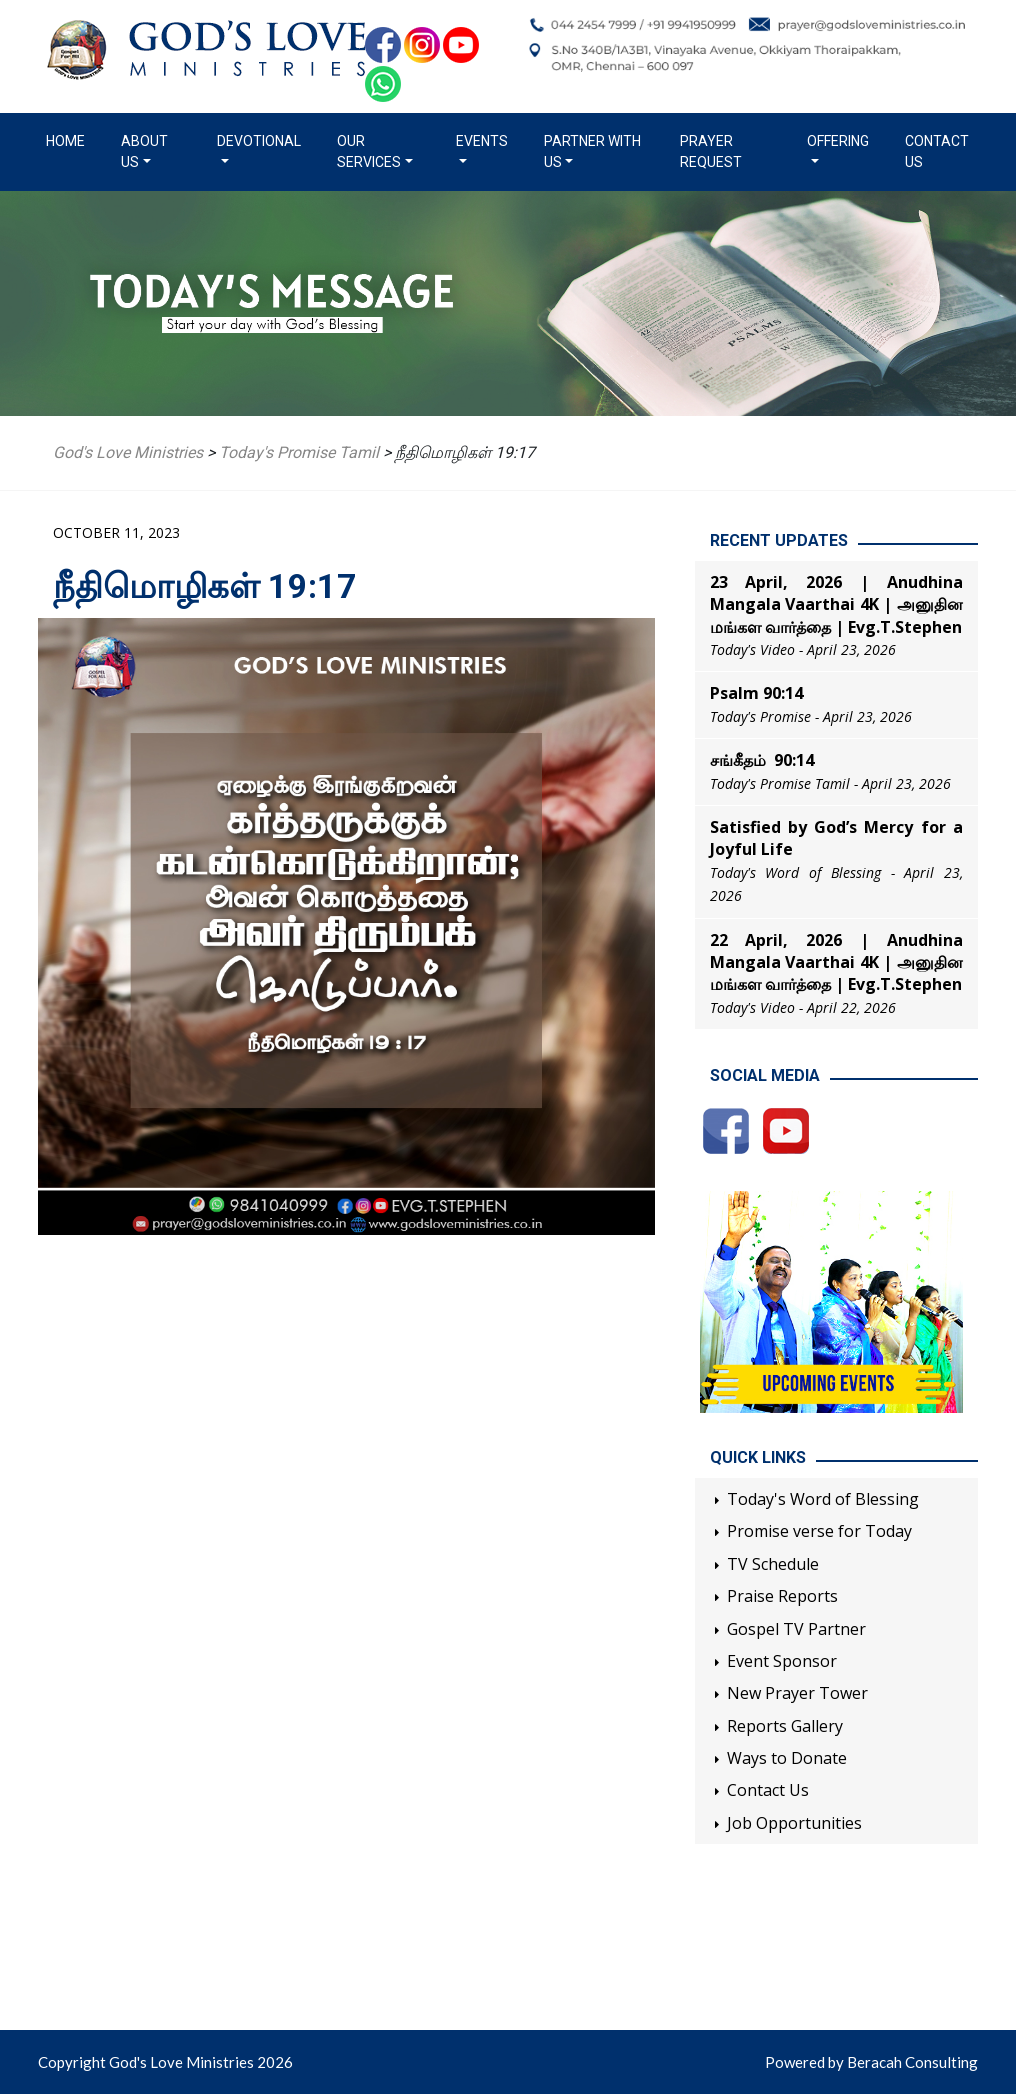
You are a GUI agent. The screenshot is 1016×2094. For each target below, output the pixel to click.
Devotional (259, 141)
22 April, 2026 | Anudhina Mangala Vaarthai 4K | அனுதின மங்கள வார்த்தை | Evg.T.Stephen (836, 962)
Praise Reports (782, 1596)
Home (69, 140)
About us (144, 151)
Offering (838, 141)
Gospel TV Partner (796, 1629)
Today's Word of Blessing (823, 1499)
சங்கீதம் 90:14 (762, 760)
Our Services (369, 151)
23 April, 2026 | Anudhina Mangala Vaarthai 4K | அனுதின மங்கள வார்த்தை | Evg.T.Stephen (836, 604)
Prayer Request (711, 151)
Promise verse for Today (819, 1531)
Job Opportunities (794, 1823)
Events (482, 141)
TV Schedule (773, 1564)
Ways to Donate (787, 1758)
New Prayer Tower (797, 1693)
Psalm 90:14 (756, 693)
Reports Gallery (785, 1726)
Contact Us (937, 151)
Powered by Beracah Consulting (871, 2062)
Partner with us (592, 151)
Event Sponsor (782, 1661)
